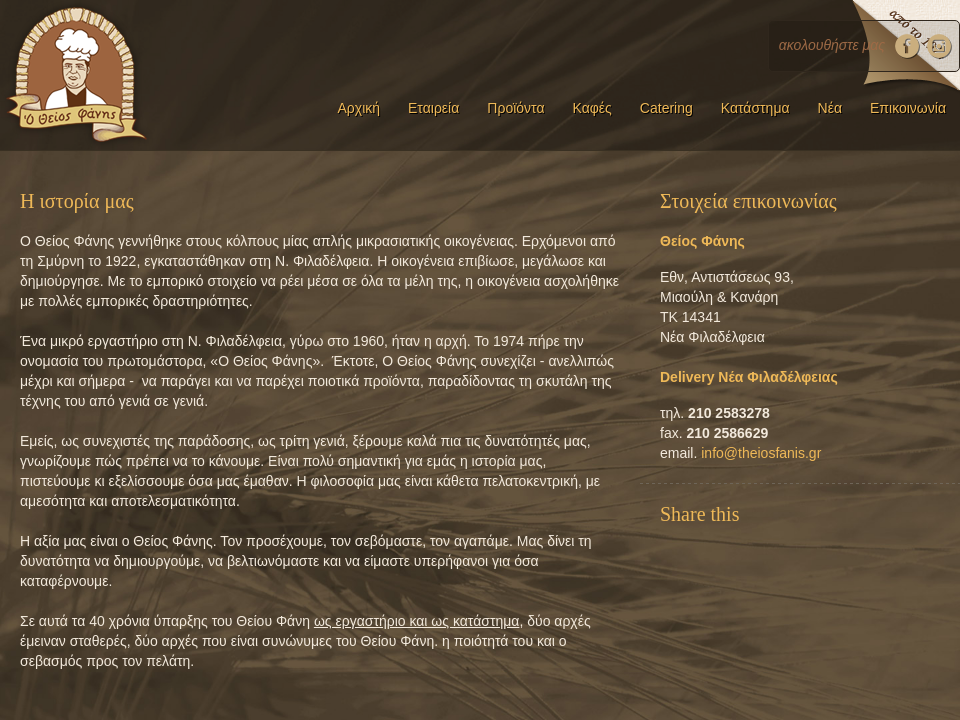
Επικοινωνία (908, 108)
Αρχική (358, 108)
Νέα (830, 108)
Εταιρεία (433, 108)
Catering (666, 108)
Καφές (592, 108)
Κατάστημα (755, 108)
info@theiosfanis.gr (761, 453)
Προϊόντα (515, 108)
